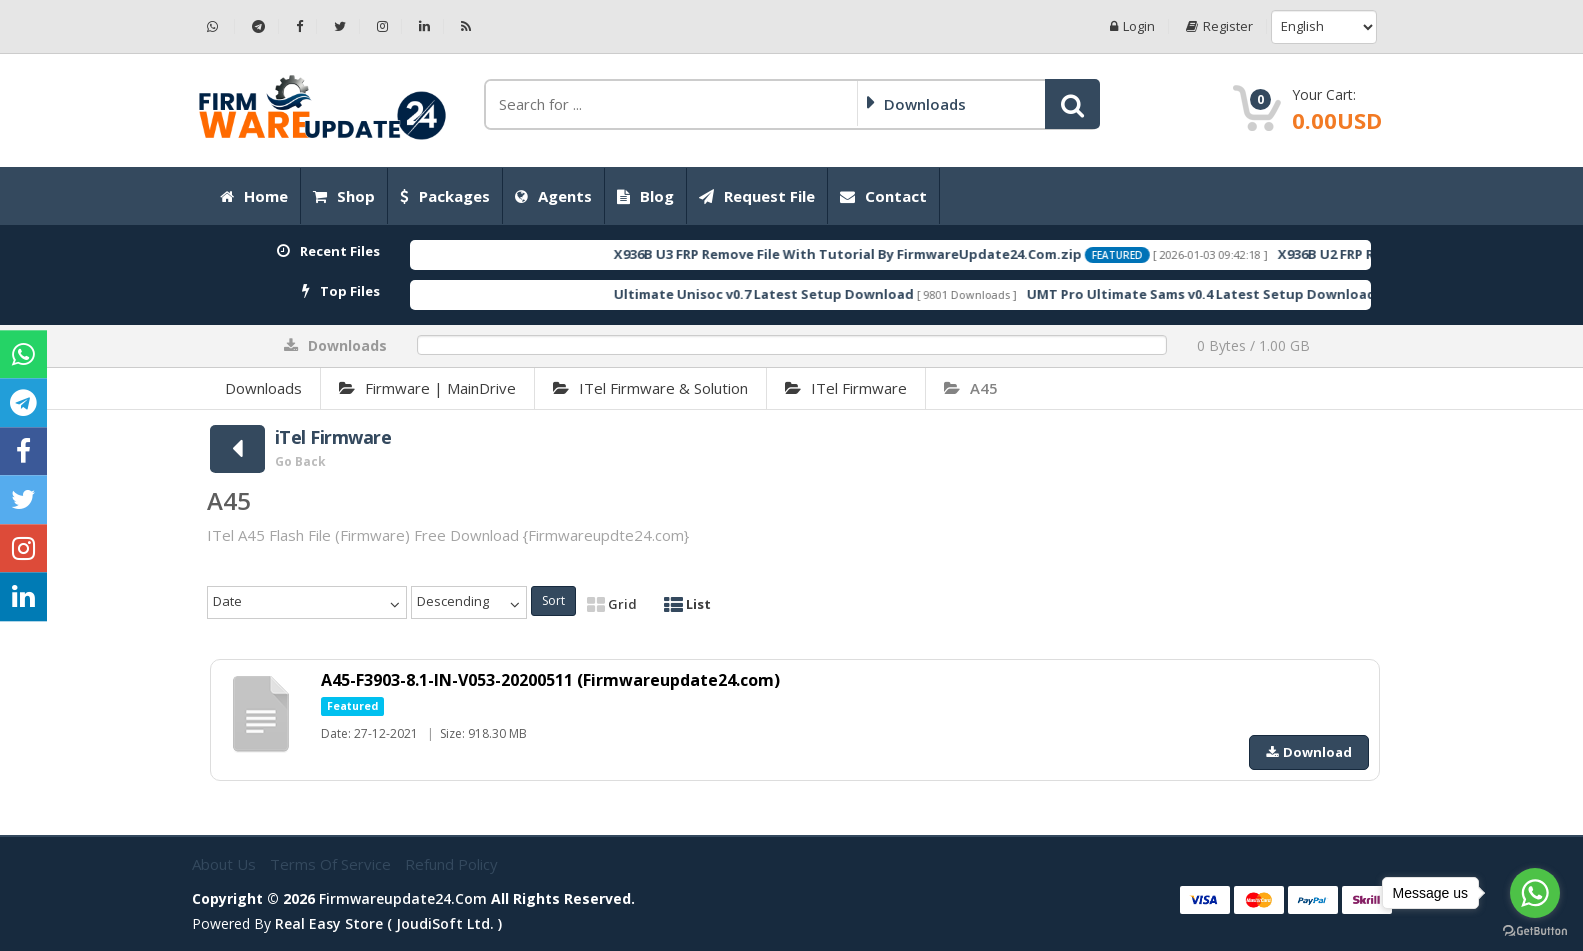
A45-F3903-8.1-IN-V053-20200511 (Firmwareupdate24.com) (550, 680)
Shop (344, 196)
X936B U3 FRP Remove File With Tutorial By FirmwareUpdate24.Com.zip (882, 254)
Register (1219, 26)
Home (254, 196)
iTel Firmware (846, 388)
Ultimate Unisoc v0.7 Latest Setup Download (798, 294)
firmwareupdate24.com (403, 898)
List (687, 604)
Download (1309, 752)
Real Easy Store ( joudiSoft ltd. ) (388, 923)
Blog (645, 196)
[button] (1072, 104)
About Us (226, 864)
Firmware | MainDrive (427, 388)
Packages (445, 196)
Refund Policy (451, 864)
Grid (612, 604)
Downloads (263, 388)
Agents (553, 196)
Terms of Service (332, 864)
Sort (553, 600)
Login (1132, 26)
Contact (883, 196)
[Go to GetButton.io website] (1535, 931)
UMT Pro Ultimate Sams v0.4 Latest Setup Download (1235, 294)
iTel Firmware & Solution (650, 388)
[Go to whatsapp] (1535, 893)
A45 (971, 388)
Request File (757, 196)
